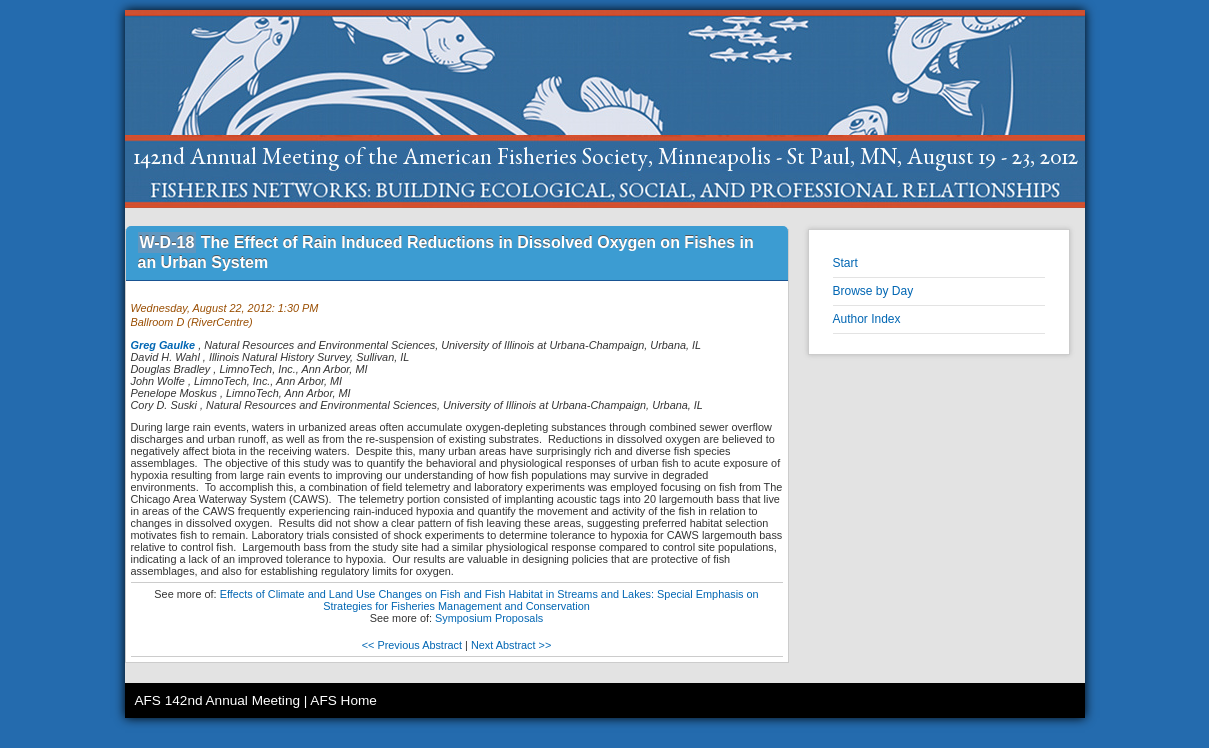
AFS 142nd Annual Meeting (218, 700)
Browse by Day (873, 291)
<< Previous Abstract (412, 645)
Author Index (867, 319)
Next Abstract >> (511, 645)
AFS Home (343, 700)
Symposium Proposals (489, 618)
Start (845, 263)
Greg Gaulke (163, 345)
